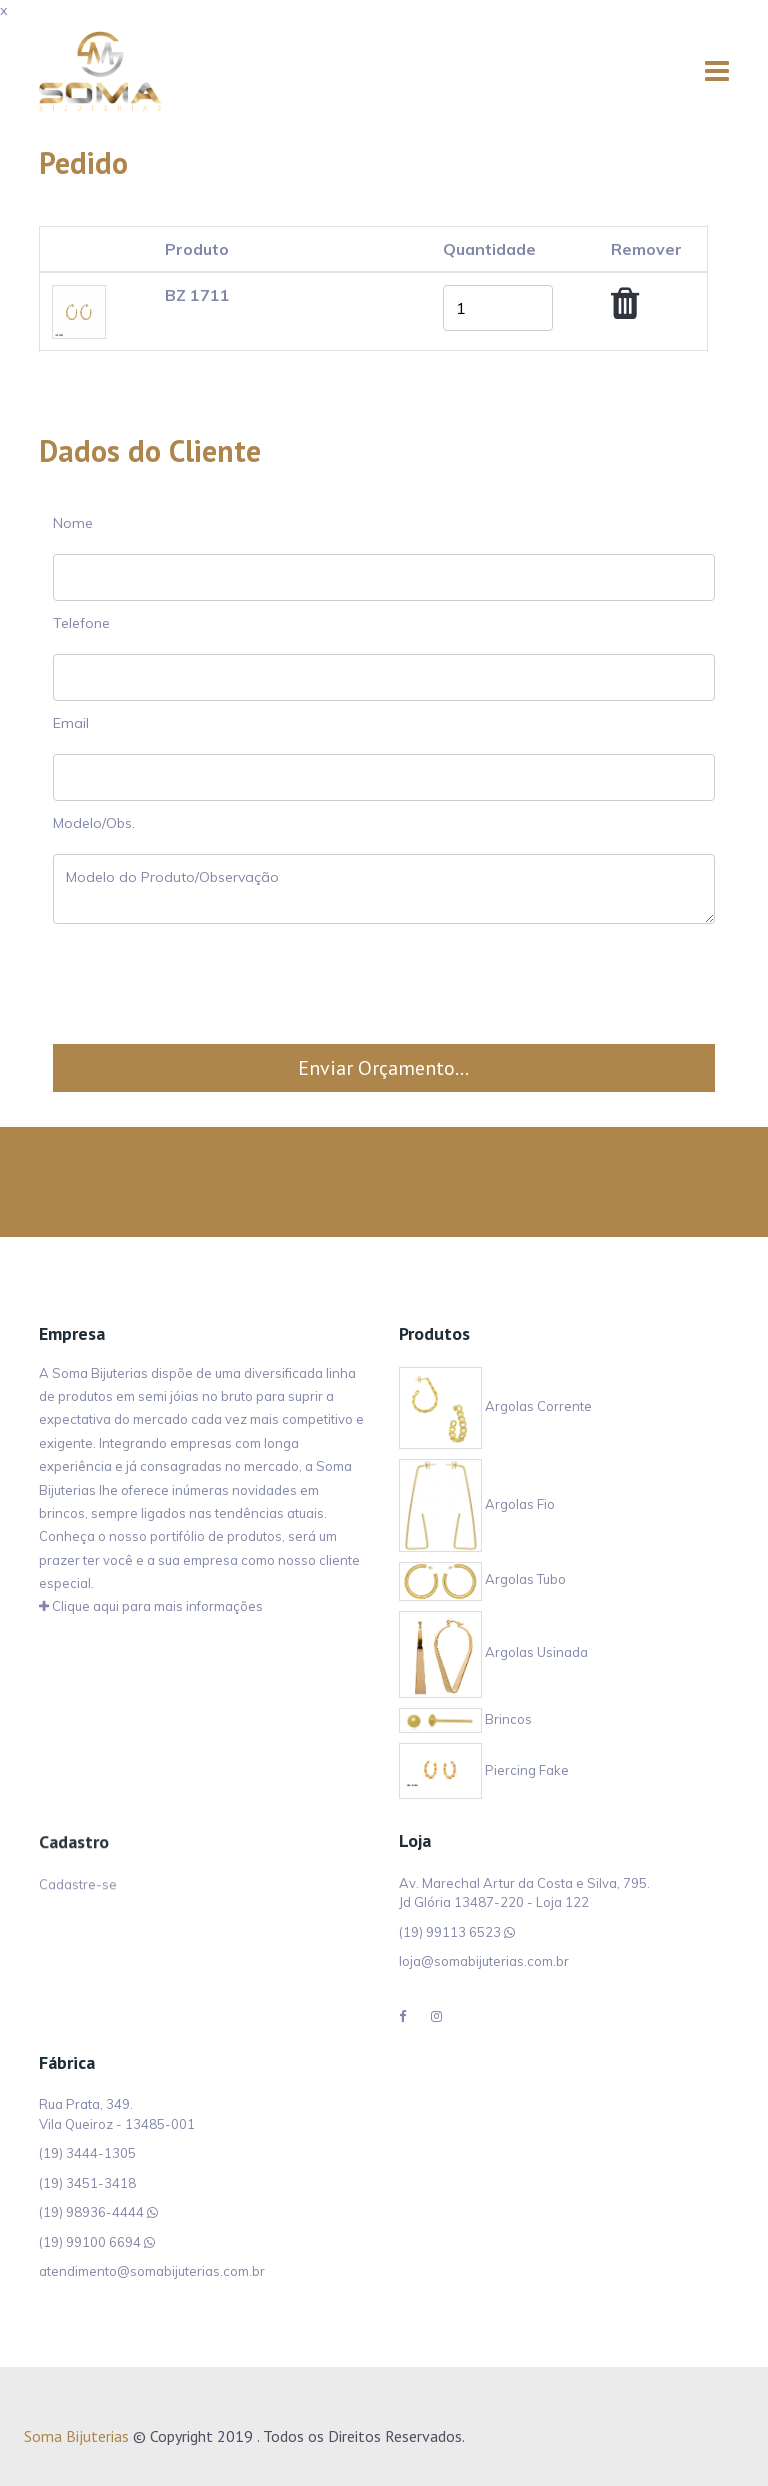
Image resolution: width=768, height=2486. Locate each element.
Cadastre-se (78, 1889)
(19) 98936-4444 (91, 2212)
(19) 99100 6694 (90, 2242)
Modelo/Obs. (94, 823)
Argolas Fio (477, 1504)
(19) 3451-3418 (87, 2183)
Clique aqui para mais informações (151, 1606)
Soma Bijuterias (76, 2436)
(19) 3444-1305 (87, 2153)
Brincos (465, 1719)
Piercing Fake (484, 1770)
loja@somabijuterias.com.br (484, 1961)
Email (71, 723)
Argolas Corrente (495, 1407)
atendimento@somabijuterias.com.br (152, 2271)
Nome (73, 523)
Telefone (81, 623)
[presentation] (384, 984)
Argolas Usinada (493, 1653)
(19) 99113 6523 (450, 1932)
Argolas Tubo (482, 1580)
